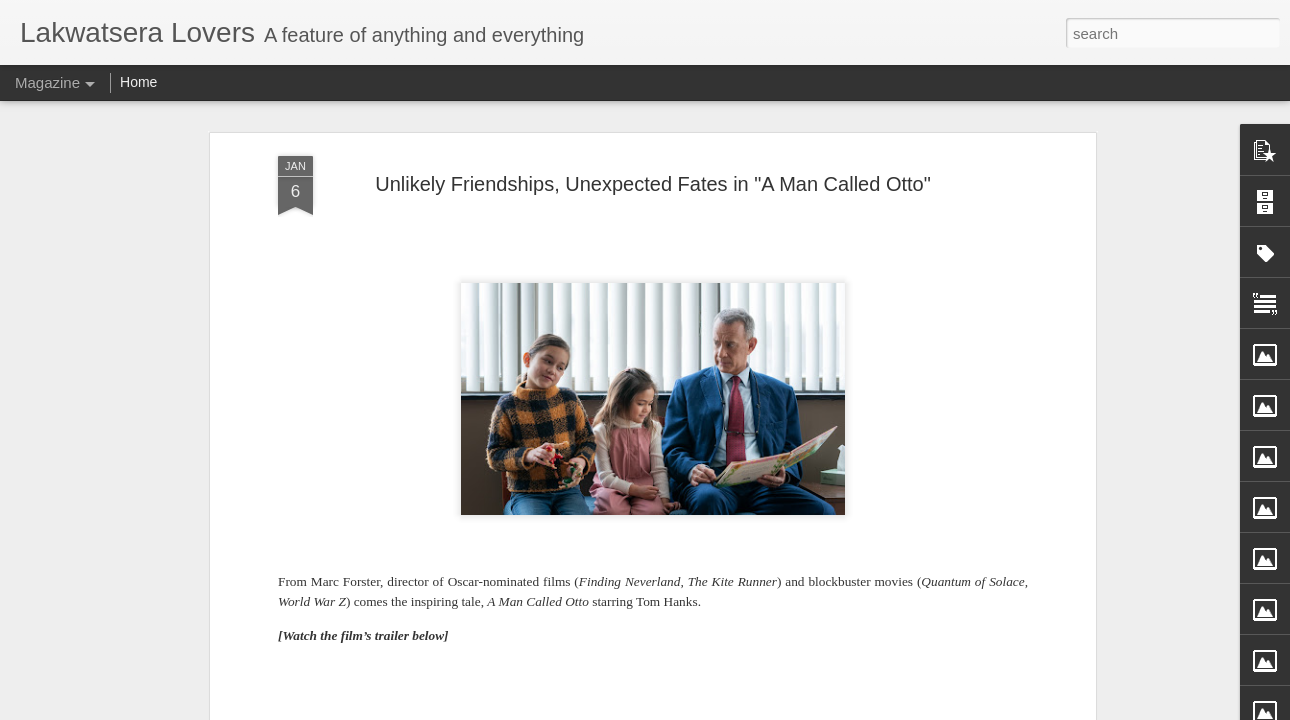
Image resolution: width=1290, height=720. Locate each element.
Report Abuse (793, 709)
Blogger (735, 709)
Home (138, 82)
